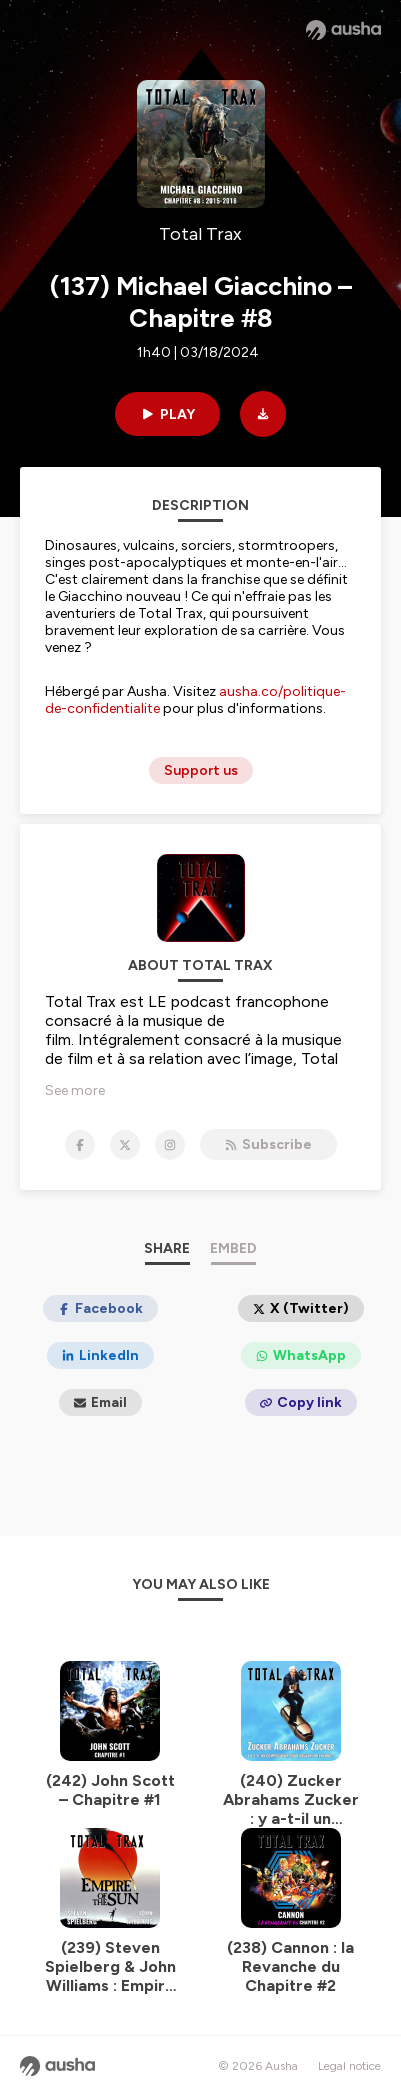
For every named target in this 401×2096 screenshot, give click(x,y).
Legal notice (349, 2066)
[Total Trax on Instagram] (170, 1145)
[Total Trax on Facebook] (80, 1145)
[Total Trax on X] (125, 1145)
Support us (201, 770)
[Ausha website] (343, 30)
